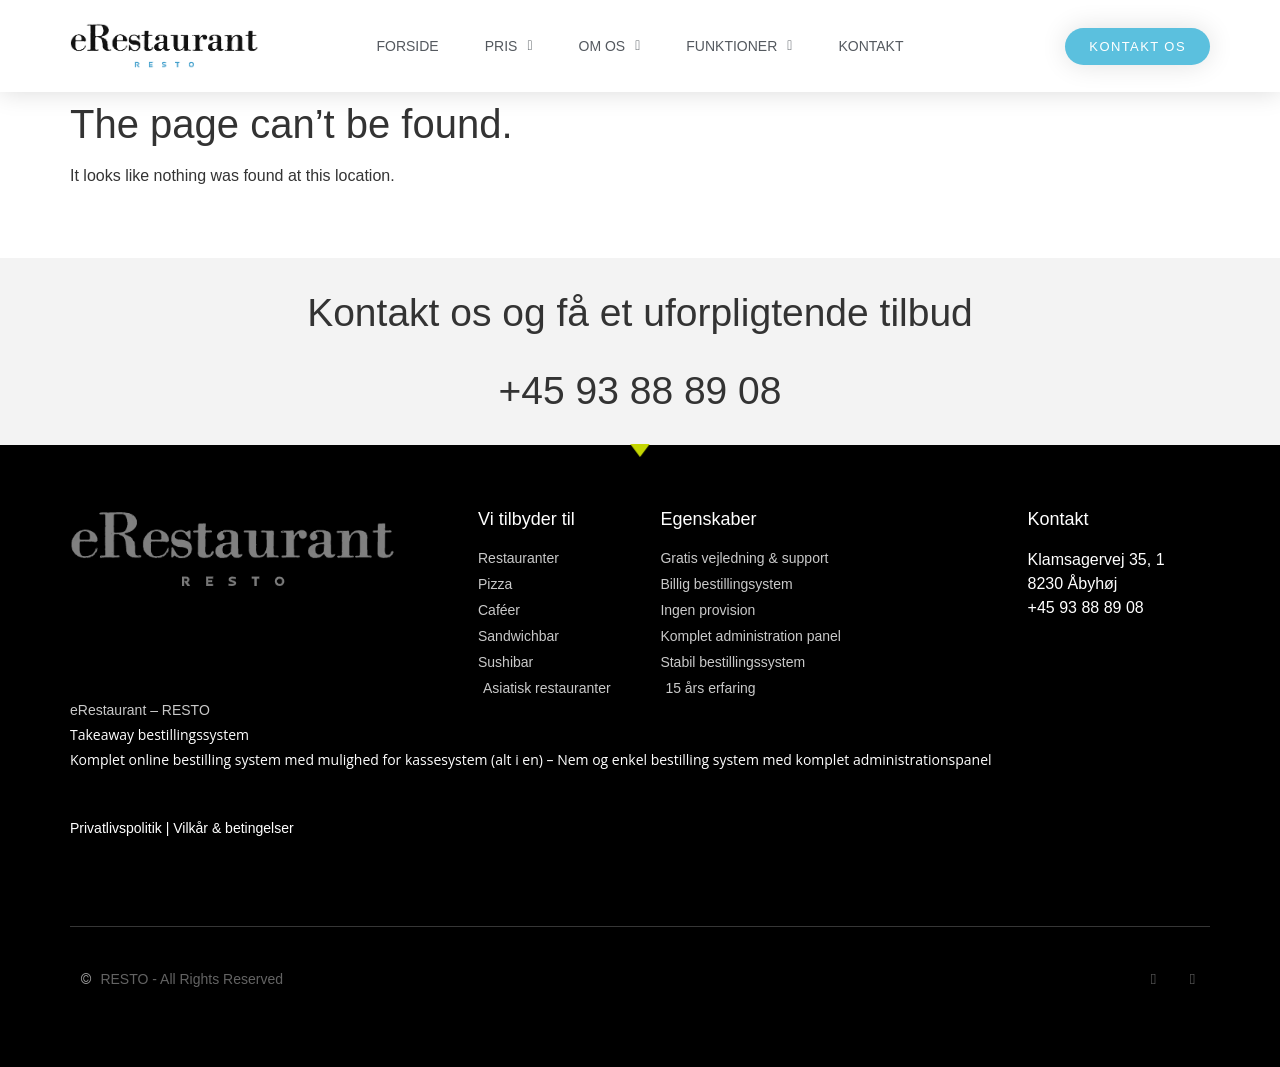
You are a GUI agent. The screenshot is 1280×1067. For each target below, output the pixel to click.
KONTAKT (870, 46)
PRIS (509, 46)
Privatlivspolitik (116, 828)
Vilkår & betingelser (233, 828)
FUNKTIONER (739, 46)
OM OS (610, 46)
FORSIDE (407, 46)
